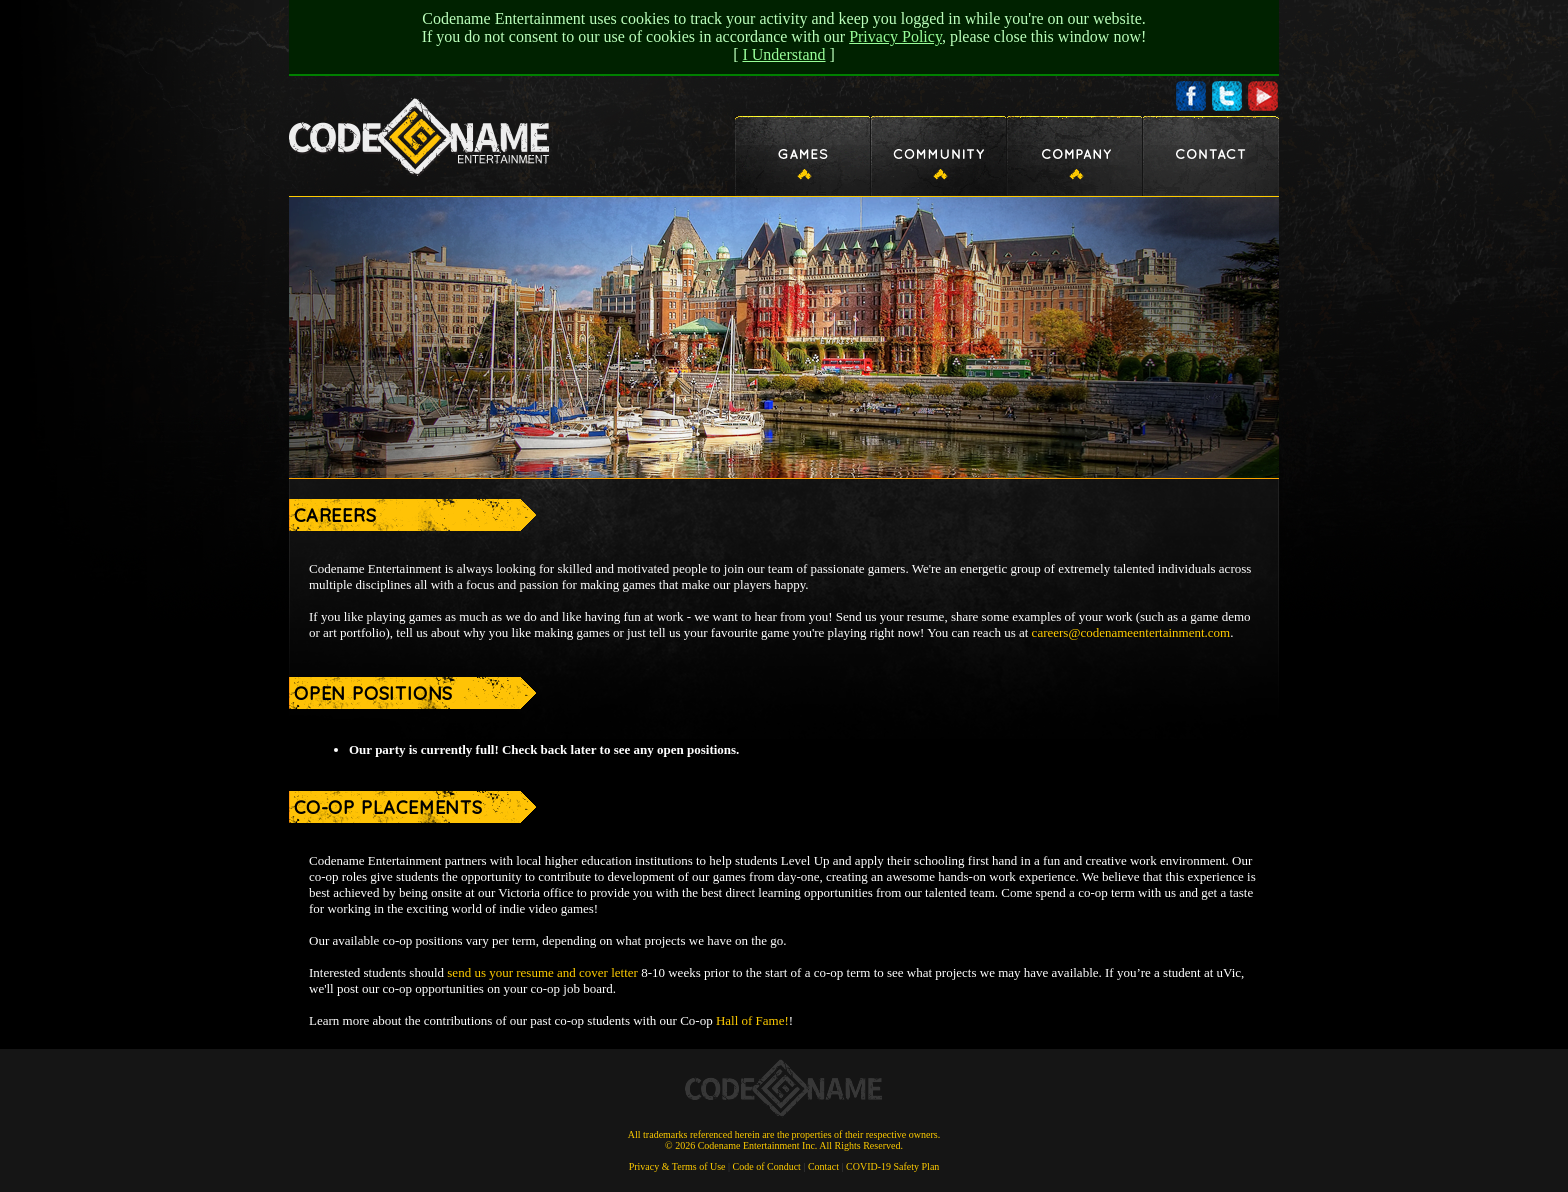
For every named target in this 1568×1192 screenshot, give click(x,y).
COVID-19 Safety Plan (892, 1166)
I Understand (783, 54)
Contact (823, 1166)
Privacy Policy (895, 36)
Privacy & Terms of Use (677, 1166)
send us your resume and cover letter (542, 972)
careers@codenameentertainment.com (1131, 632)
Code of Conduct (767, 1166)
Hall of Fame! (752, 1020)
